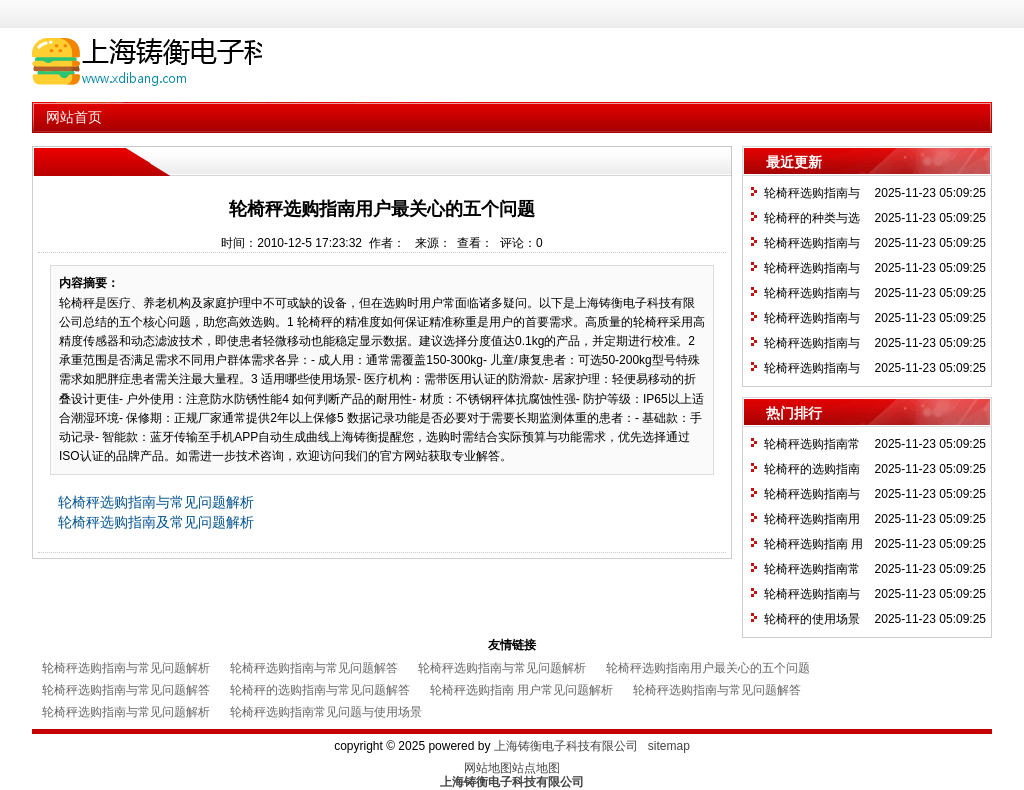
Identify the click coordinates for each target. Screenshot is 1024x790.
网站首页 (74, 117)
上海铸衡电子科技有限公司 (566, 746)
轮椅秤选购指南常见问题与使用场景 (326, 712)
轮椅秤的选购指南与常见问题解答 (320, 690)
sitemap (669, 746)
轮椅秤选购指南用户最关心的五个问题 (708, 668)
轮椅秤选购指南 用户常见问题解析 (521, 690)
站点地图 (536, 768)
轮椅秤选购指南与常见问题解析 (156, 502)
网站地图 (488, 768)
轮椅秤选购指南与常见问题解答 (314, 668)
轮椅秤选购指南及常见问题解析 (156, 522)
